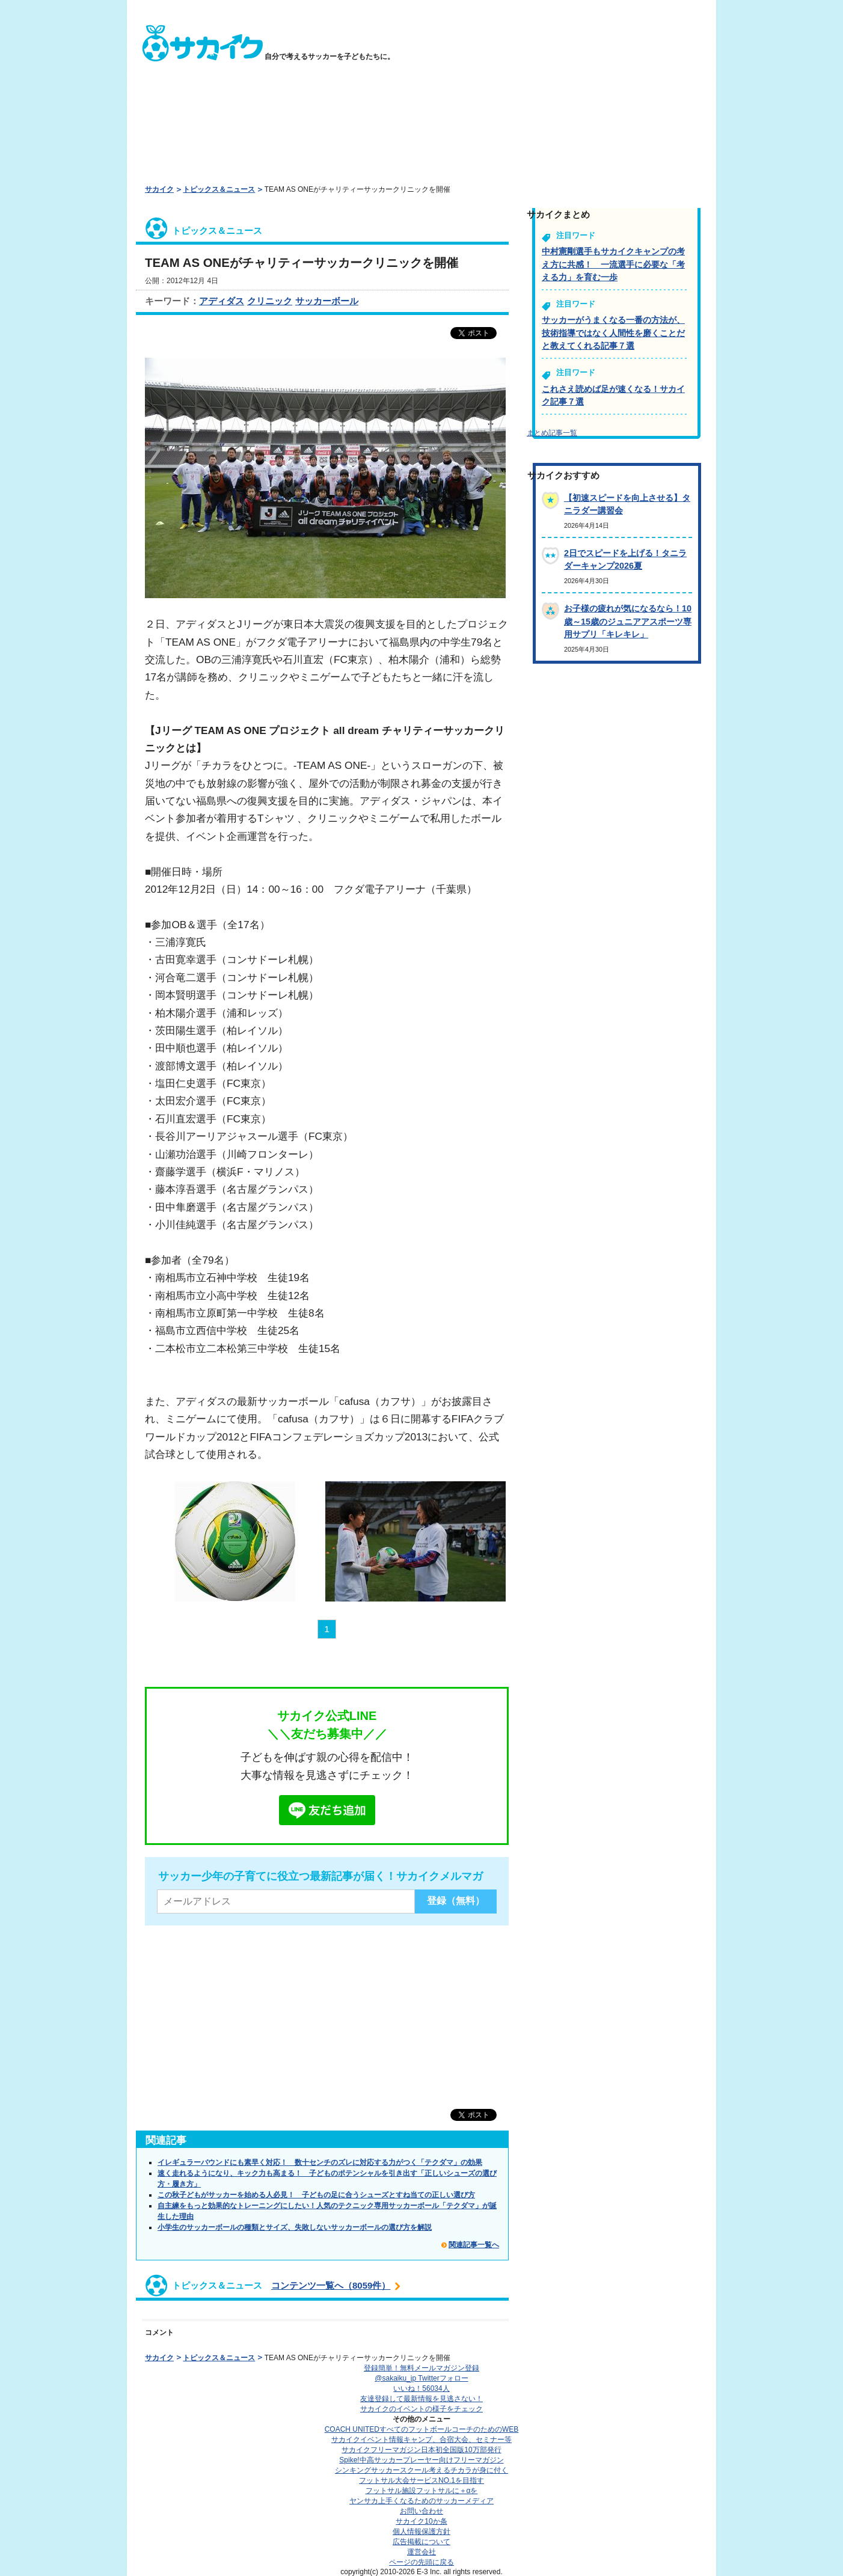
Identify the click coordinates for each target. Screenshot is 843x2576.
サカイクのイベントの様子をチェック (421, 2409)
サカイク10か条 (421, 2521)
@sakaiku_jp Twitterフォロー (421, 2378)
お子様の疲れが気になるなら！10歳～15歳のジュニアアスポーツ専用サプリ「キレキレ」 (627, 621)
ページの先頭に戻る (421, 2562)
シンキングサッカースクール (421, 2470)
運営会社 (421, 2552)
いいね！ (421, 2388)
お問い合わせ (421, 2511)
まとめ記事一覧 (552, 433)
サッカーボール (326, 301)
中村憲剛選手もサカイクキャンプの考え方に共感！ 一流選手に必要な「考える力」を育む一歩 (613, 264)
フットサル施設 (422, 2490)
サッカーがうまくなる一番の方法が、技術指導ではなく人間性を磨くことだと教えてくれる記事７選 (613, 332)
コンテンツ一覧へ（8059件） (330, 2285)
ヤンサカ (421, 2501)
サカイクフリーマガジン (421, 2450)
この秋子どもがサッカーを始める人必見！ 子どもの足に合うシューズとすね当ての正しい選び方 (316, 2195)
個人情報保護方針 (421, 2531)
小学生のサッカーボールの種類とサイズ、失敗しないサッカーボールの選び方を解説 (295, 2227)
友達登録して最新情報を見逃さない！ (421, 2398)
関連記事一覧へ (474, 2245)
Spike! (421, 2460)
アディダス (221, 301)
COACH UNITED (422, 2429)
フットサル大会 (421, 2480)
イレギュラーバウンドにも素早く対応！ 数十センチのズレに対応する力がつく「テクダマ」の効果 (320, 2162)
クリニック (269, 301)
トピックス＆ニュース (219, 189)
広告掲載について (421, 2542)
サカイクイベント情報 (421, 2439)
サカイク (159, 189)
